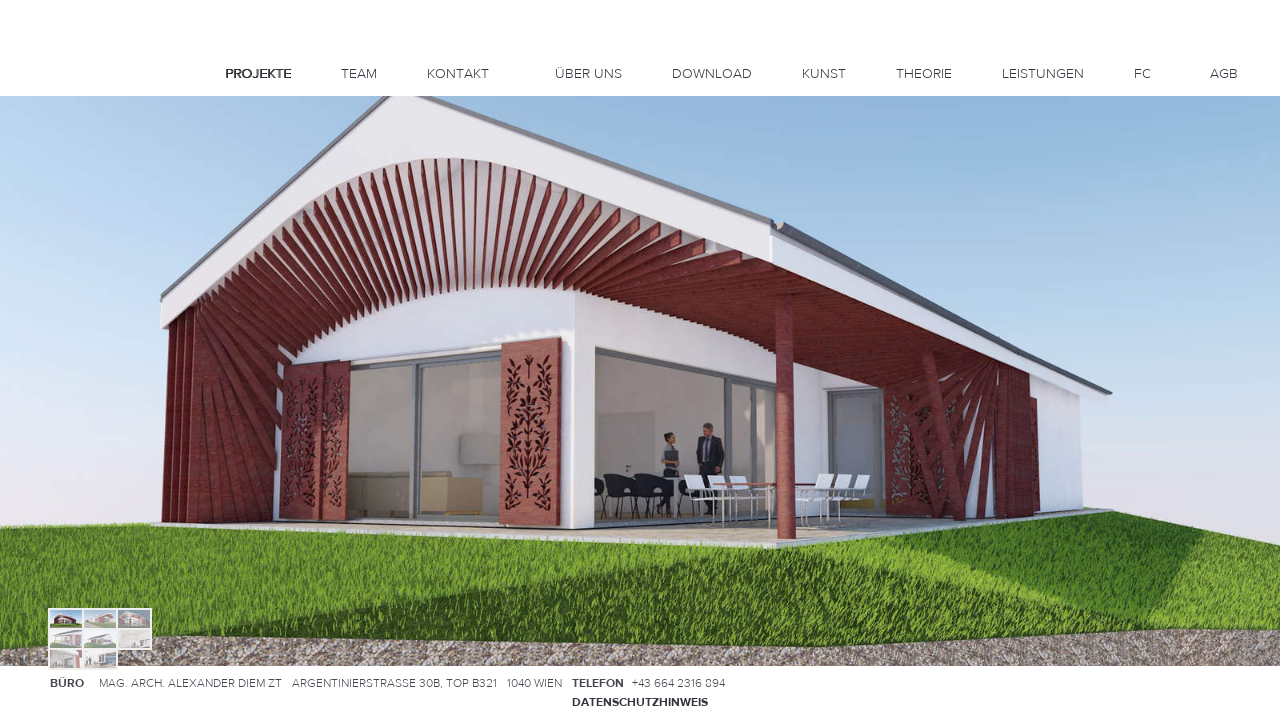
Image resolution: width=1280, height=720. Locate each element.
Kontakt (458, 74)
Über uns (588, 74)
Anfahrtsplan (1184, 682)
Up (56, 152)
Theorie (924, 74)
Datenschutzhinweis (640, 702)
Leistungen (1043, 74)
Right (68, 175)
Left (44, 175)
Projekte (258, 74)
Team (359, 74)
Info (56, 120)
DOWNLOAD (712, 74)
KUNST (824, 74)
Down (56, 198)
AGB (1224, 74)
